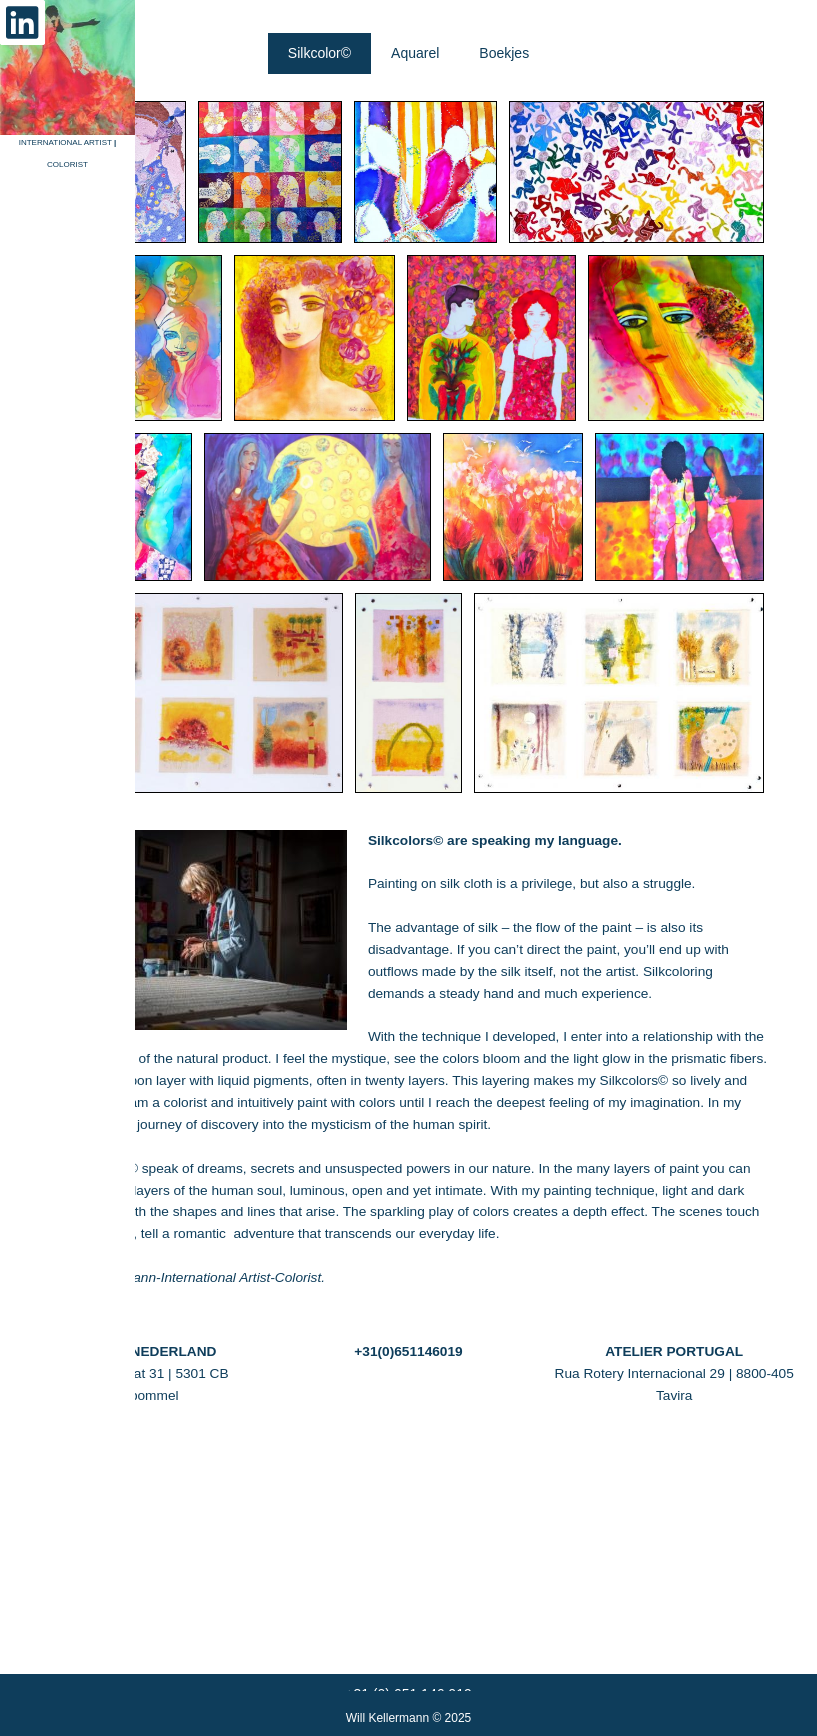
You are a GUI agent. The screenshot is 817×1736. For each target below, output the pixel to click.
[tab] (319, 297)
